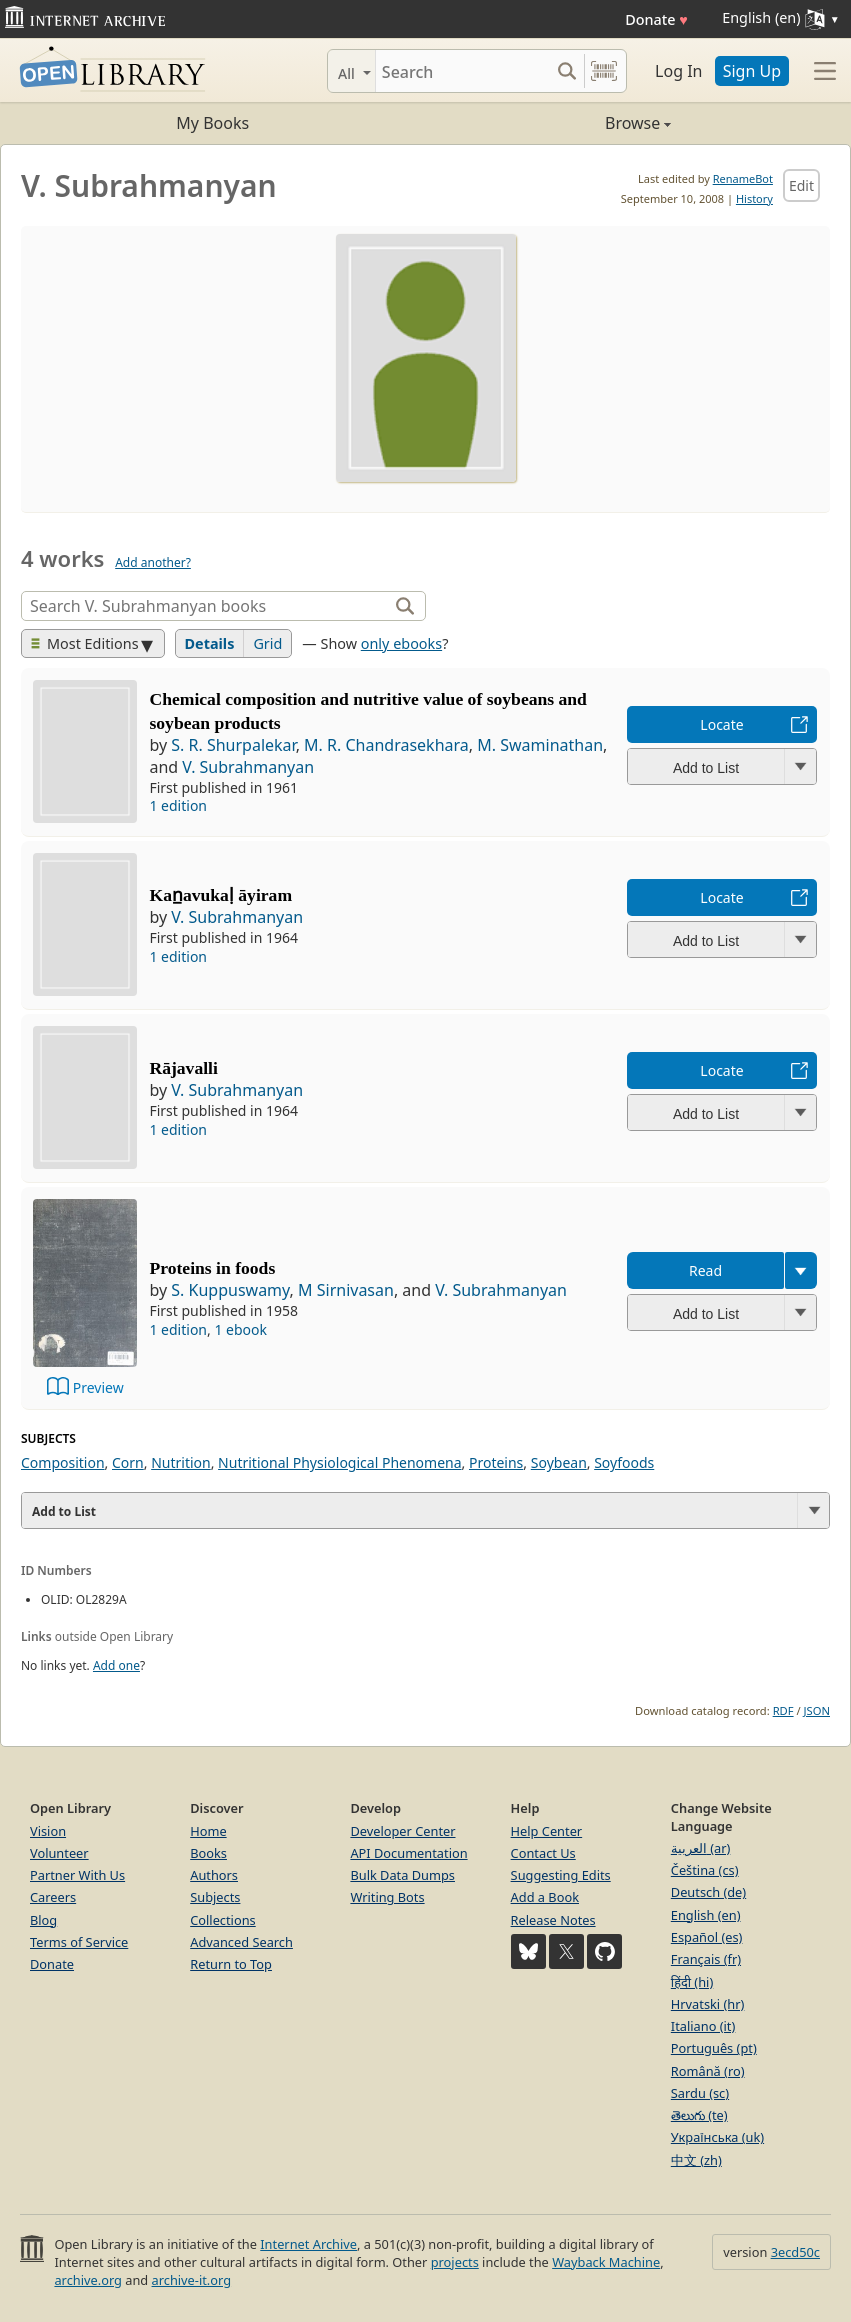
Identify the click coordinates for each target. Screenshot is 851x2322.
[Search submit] (566, 71)
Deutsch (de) (708, 1892)
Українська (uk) (717, 2137)
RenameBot (743, 178)
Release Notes (553, 1920)
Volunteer (59, 1853)
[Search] (462, 71)
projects (455, 2262)
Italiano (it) (703, 2026)
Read (705, 1270)
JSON (817, 1710)
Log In (678, 71)
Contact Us (543, 1853)
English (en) (706, 1915)
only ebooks (401, 643)
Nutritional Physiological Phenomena (339, 1462)
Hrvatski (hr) (708, 2004)
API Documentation (408, 1853)
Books (208, 1853)
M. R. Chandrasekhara (386, 745)
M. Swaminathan (540, 745)
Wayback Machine (606, 2262)
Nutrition (181, 1462)
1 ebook (240, 1329)
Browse (549, 123)
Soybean (559, 1462)
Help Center (547, 1831)
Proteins (496, 1462)
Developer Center (402, 1831)
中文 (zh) (696, 2160)
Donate (656, 19)
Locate (721, 724)
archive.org (87, 2280)
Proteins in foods (212, 1268)
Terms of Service (79, 1942)
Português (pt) (714, 2048)
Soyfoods (624, 1462)
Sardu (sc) (700, 2093)
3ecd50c (795, 2252)
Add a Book (545, 1897)
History (754, 198)
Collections (223, 1920)
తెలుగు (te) (699, 2115)
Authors (214, 1875)
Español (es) (707, 1937)
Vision (48, 1831)
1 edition (178, 805)
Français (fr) (706, 1959)
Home (208, 1831)
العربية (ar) (700, 1848)
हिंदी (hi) (692, 1982)
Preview (98, 1387)
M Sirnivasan (346, 1290)
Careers (53, 1897)
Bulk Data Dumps (402, 1875)
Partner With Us (77, 1875)
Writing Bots (387, 1897)
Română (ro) (708, 2071)
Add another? (153, 562)
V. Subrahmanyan (248, 767)
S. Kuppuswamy (230, 1290)
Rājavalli (183, 1068)
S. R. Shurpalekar (233, 745)
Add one (116, 1665)
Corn (128, 1462)
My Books (212, 123)
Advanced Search (241, 1942)
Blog (43, 1920)
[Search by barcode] (604, 71)
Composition (63, 1462)
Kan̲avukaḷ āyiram (220, 895)
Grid (267, 643)
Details (210, 643)
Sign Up (752, 71)
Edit (801, 185)
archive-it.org (192, 2280)
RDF (783, 1710)
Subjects (215, 1897)
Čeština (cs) (705, 1870)
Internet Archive (308, 2244)
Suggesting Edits (561, 1875)
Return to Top (231, 1964)
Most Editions (85, 643)
